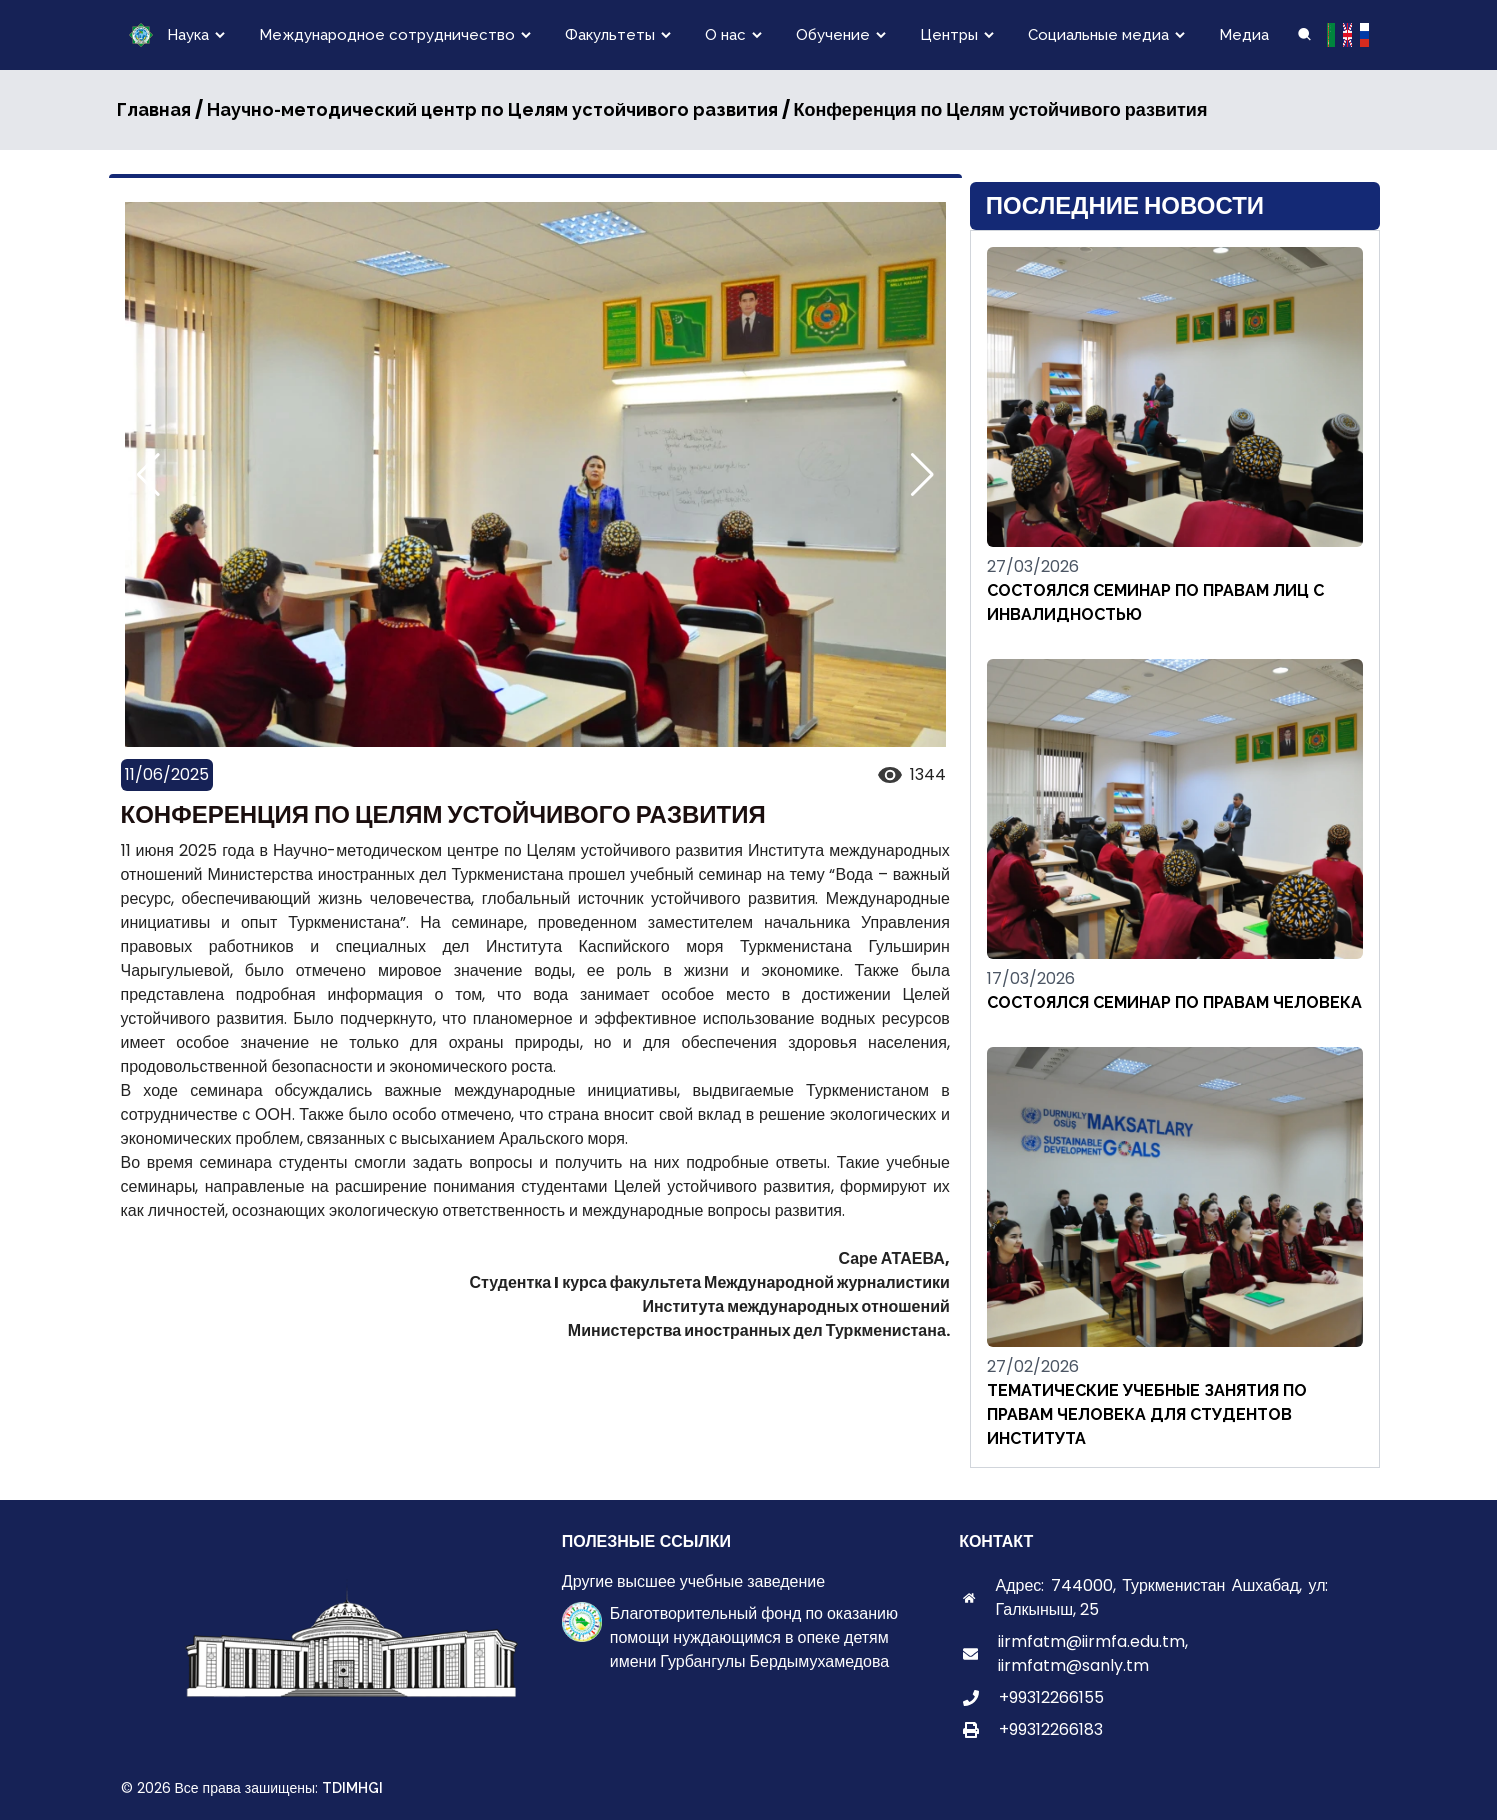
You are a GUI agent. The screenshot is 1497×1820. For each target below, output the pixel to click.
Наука (188, 35)
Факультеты (610, 35)
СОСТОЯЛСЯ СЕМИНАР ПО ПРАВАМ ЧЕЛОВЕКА (1174, 1002)
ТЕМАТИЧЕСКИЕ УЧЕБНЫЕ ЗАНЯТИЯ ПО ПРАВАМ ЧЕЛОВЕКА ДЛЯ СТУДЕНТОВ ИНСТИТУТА (1147, 1414)
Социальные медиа (1098, 35)
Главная (154, 109)
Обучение (833, 35)
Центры (949, 35)
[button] (922, 475)
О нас (725, 35)
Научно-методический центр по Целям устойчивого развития (492, 109)
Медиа (1244, 35)
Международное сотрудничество (387, 35)
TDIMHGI (352, 1788)
